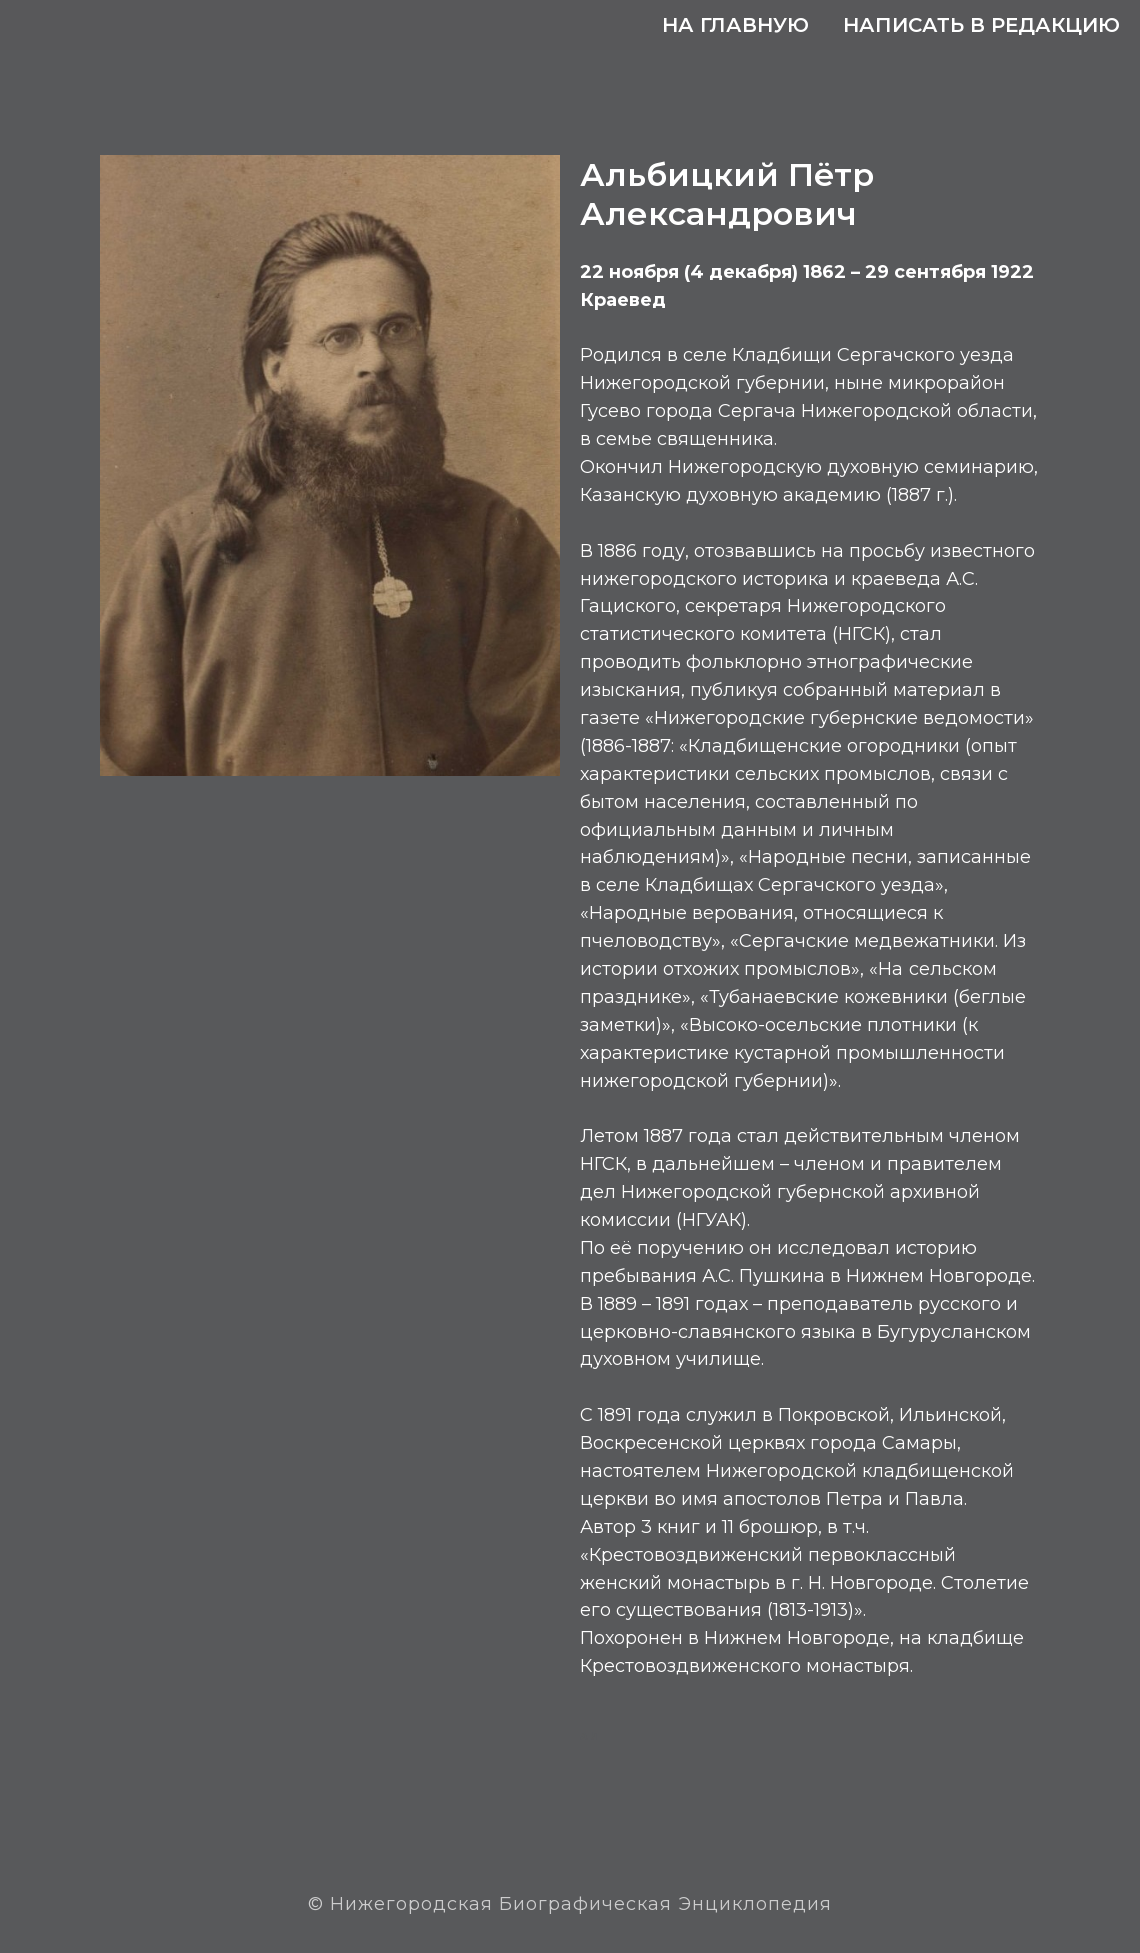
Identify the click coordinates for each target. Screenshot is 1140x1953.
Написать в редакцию (981, 25)
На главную (735, 25)
